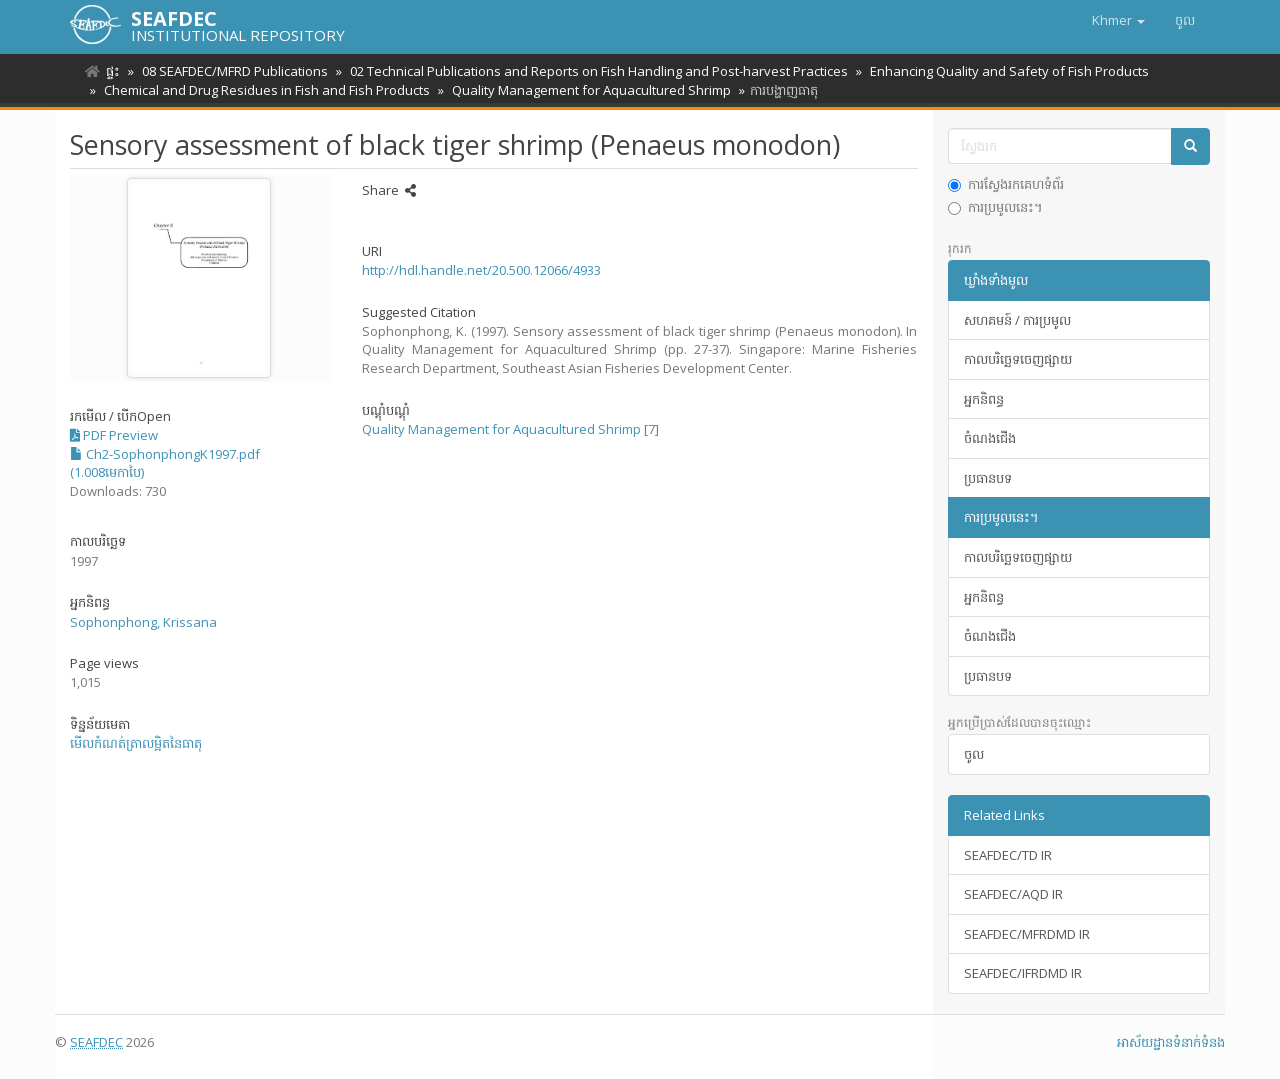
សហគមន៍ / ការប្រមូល (1017, 320)
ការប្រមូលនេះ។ (995, 207)
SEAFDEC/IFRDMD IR (1023, 973)
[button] (1118, 20)
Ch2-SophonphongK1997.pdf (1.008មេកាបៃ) (165, 463)
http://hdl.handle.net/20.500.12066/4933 (481, 270)
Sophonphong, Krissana (143, 622)
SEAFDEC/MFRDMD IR (1027, 934)
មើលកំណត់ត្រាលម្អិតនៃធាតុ (136, 743)
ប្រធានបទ (988, 478)
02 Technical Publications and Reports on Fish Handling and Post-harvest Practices (593, 71)
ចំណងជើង (990, 438)
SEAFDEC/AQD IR (1013, 894)
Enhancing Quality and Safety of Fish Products (1000, 71)
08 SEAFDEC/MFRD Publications (232, 71)
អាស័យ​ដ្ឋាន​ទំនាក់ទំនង (1171, 1042)
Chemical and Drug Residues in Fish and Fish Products (264, 90)
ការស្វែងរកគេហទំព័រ (1006, 184)
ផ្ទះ (113, 71)
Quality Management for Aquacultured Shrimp (585, 90)
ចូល (974, 754)
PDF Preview (114, 435)
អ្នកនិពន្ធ (984, 399)
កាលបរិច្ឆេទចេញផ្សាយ (1018, 359)
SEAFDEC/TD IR (1008, 855)
